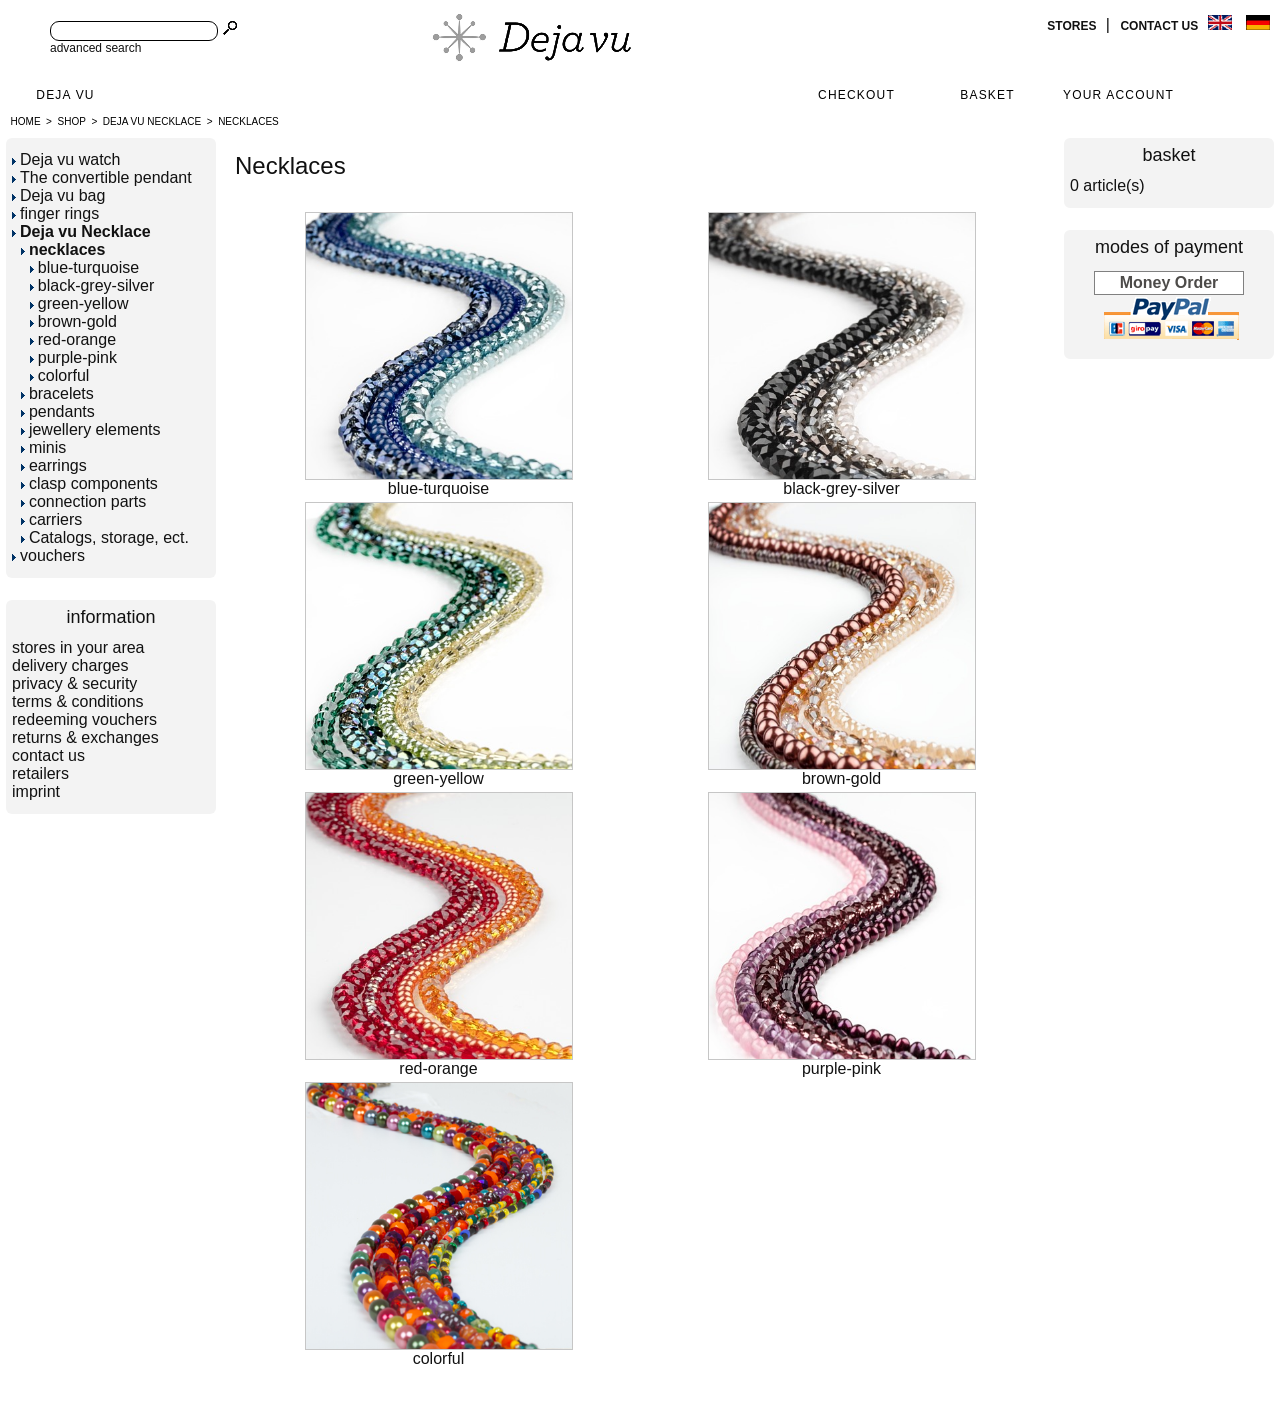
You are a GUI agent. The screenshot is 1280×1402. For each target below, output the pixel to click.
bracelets (57, 393)
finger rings (55, 213)
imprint (36, 791)
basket (1168, 155)
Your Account (1118, 95)
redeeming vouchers (84, 719)
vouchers (48, 555)
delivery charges (70, 665)
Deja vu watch (66, 159)
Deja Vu (65, 95)
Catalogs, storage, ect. (105, 537)
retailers (40, 773)
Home (26, 121)
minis (43, 447)
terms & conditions (78, 701)
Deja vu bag (58, 195)
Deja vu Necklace (152, 121)
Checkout (856, 95)
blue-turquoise (84, 267)
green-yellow (79, 303)
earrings (54, 465)
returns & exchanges (85, 737)
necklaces (248, 121)
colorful (60, 375)
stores (1073, 26)
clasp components (89, 483)
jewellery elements (91, 429)
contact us (1160, 26)
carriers (51, 519)
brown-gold (73, 321)
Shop (72, 121)
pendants (58, 411)
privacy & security (74, 683)
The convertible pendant (102, 177)
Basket (987, 95)
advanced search (95, 48)
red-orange (73, 339)
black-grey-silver (92, 285)
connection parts (83, 501)
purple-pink (73, 357)
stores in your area (78, 647)
